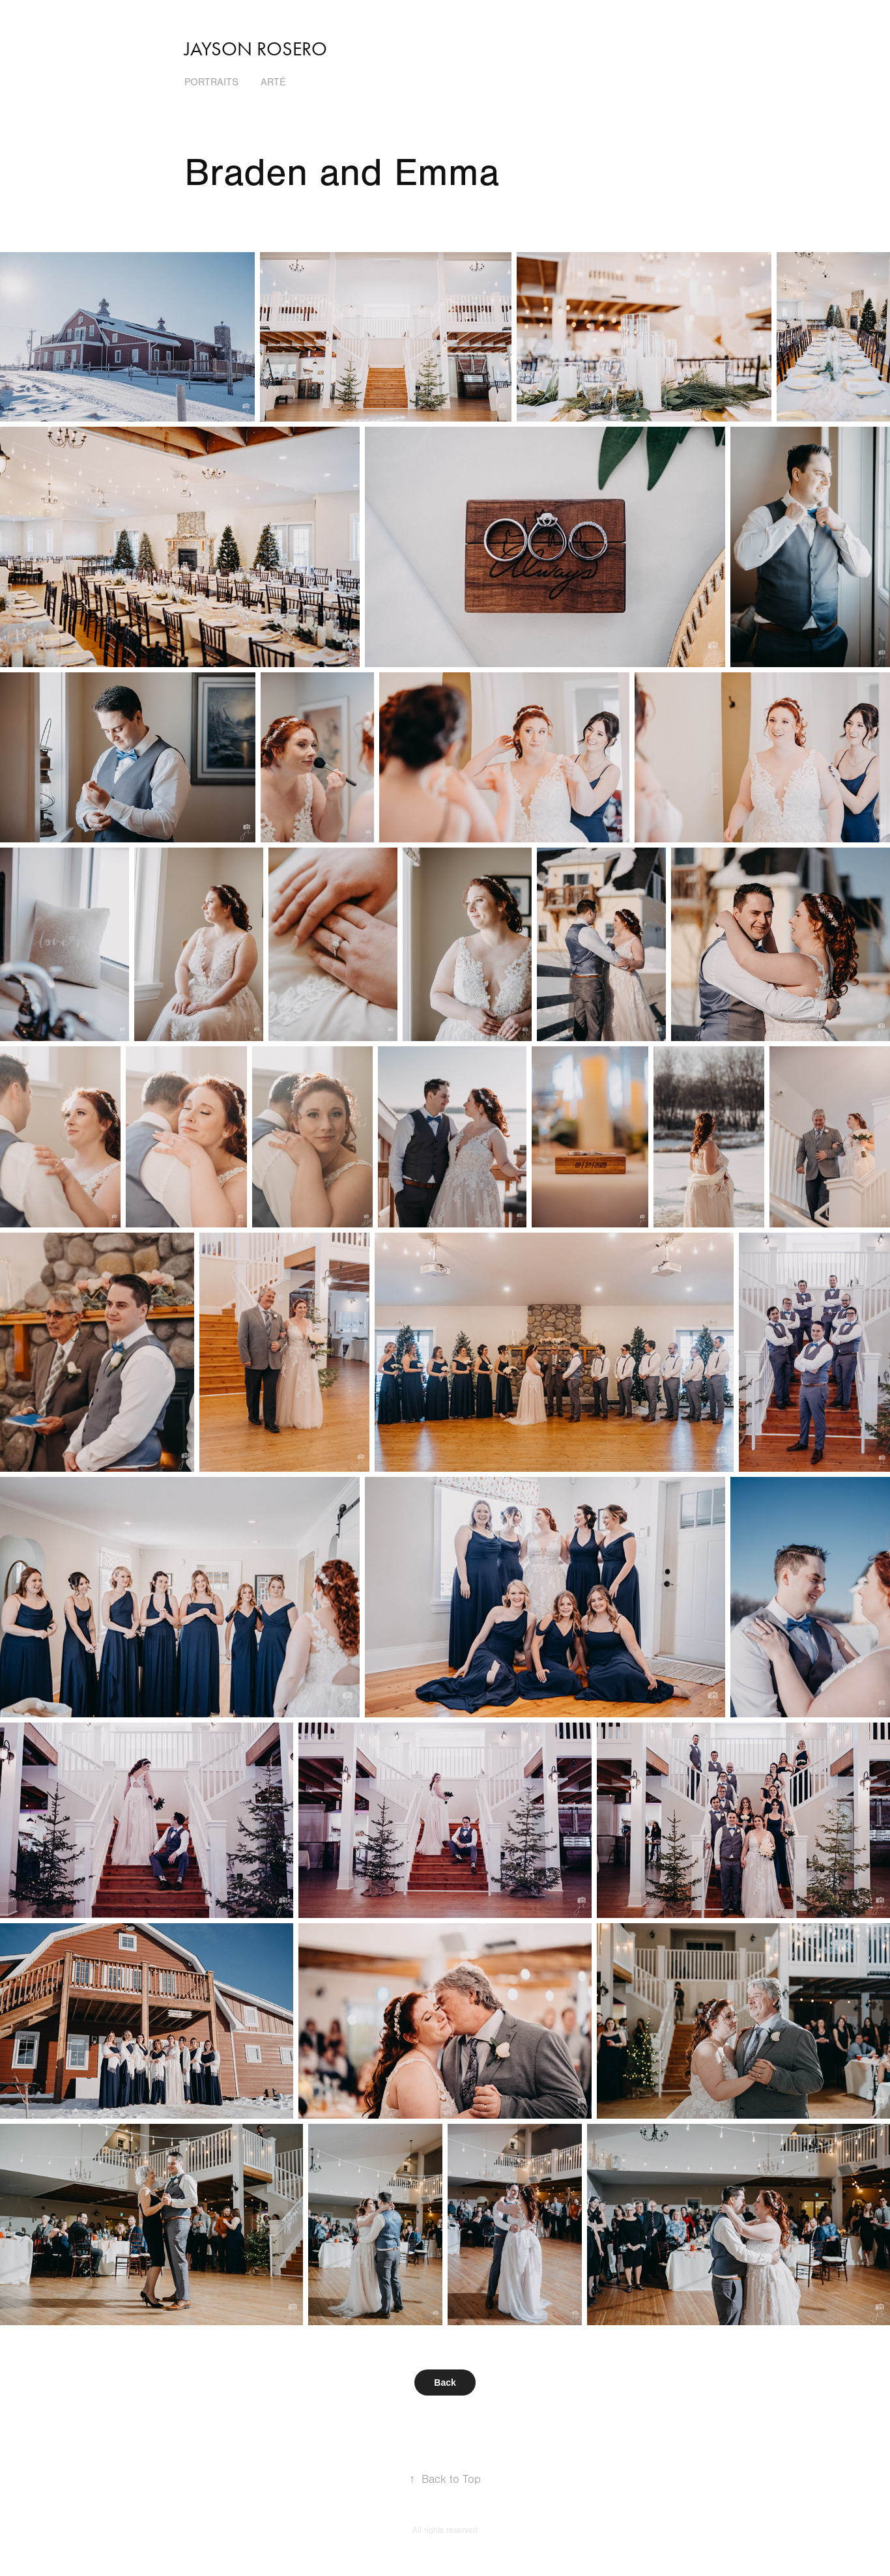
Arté (273, 82)
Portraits (211, 82)
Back (444, 2382)
